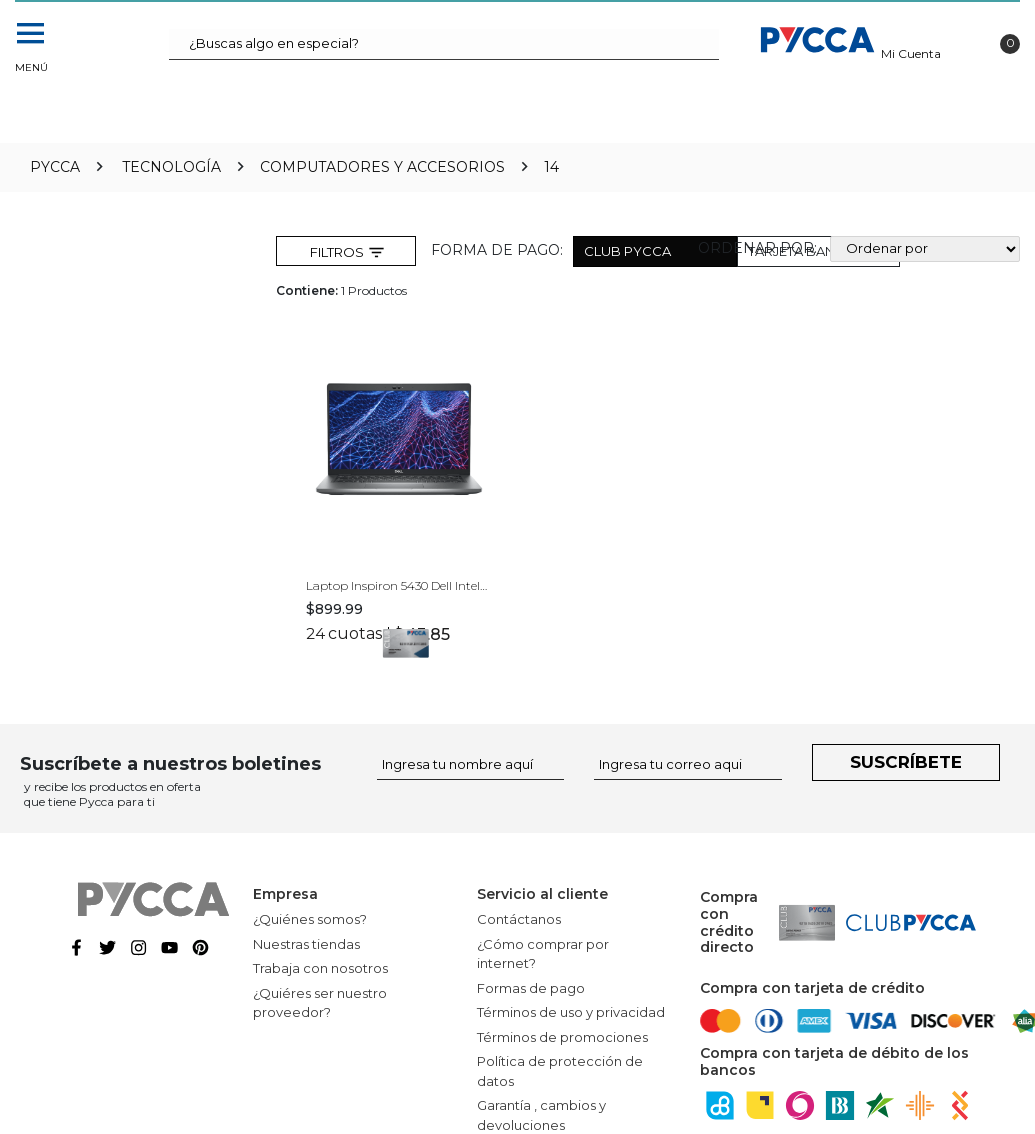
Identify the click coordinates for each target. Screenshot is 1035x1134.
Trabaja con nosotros (320, 968)
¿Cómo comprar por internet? (543, 954)
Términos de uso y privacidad (571, 1012)
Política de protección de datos (560, 1071)
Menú (30, 67)
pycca (55, 167)
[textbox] (444, 44)
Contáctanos (519, 919)
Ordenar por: (757, 248)
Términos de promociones (562, 1037)
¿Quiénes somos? (310, 919)
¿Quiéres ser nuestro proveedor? (320, 1003)
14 (551, 167)
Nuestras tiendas (306, 944)
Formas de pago (531, 988)
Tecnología (171, 167)
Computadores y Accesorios (382, 167)
